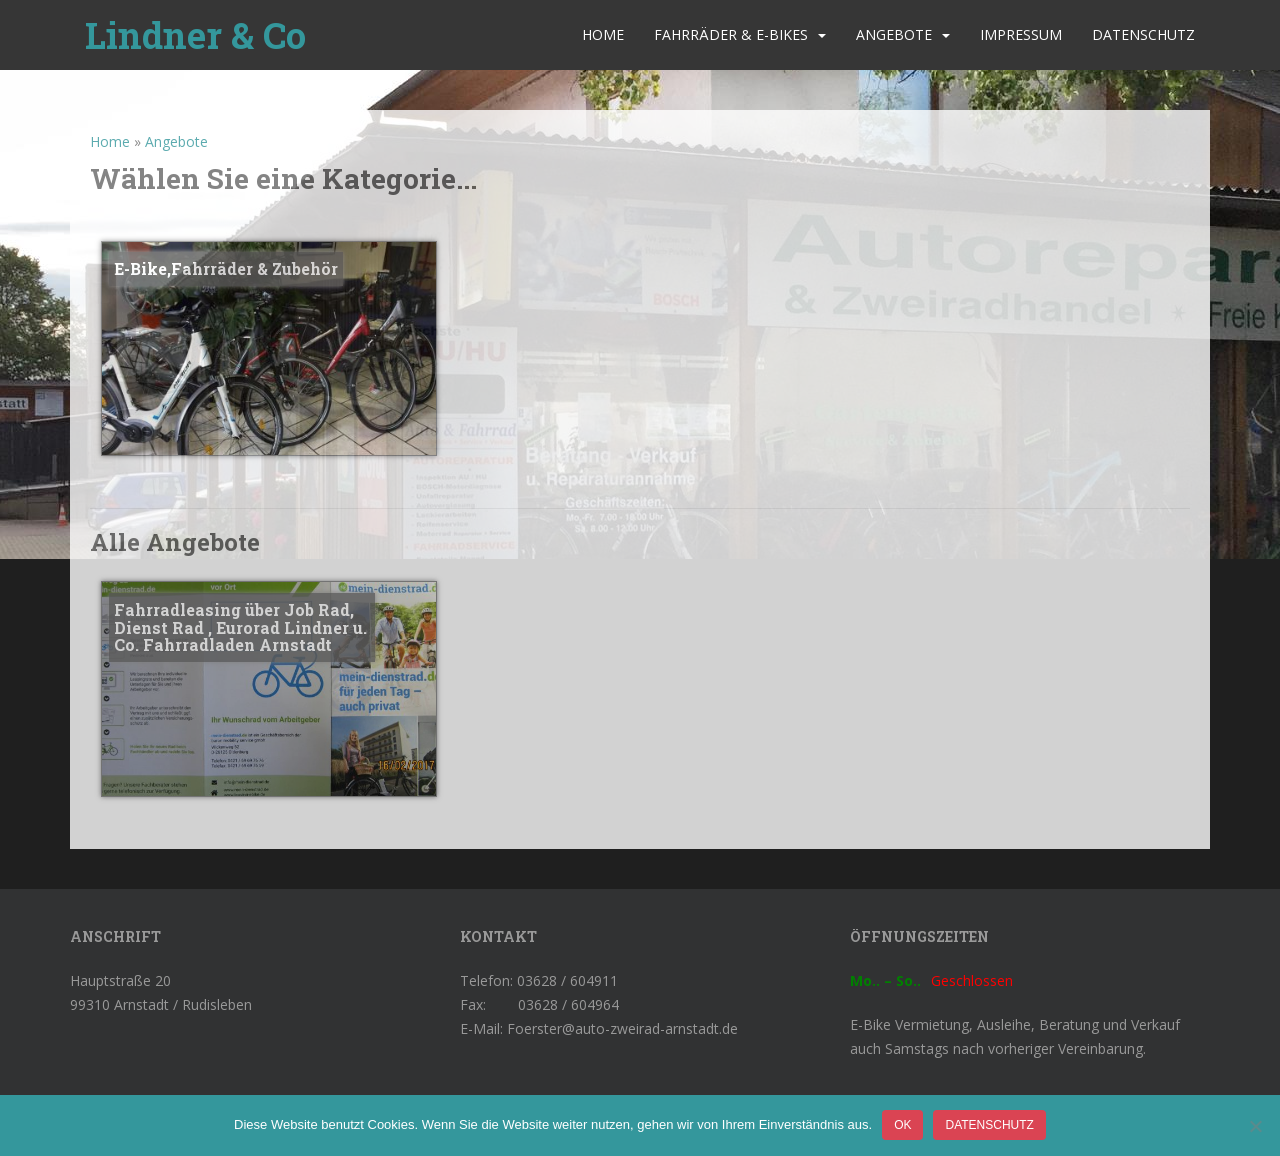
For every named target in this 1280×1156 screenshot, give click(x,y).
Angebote (894, 34)
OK (902, 1125)
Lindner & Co (195, 35)
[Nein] (1255, 1126)
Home (603, 34)
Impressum (1021, 34)
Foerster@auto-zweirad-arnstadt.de (622, 1028)
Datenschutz (1143, 34)
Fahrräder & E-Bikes (731, 34)
